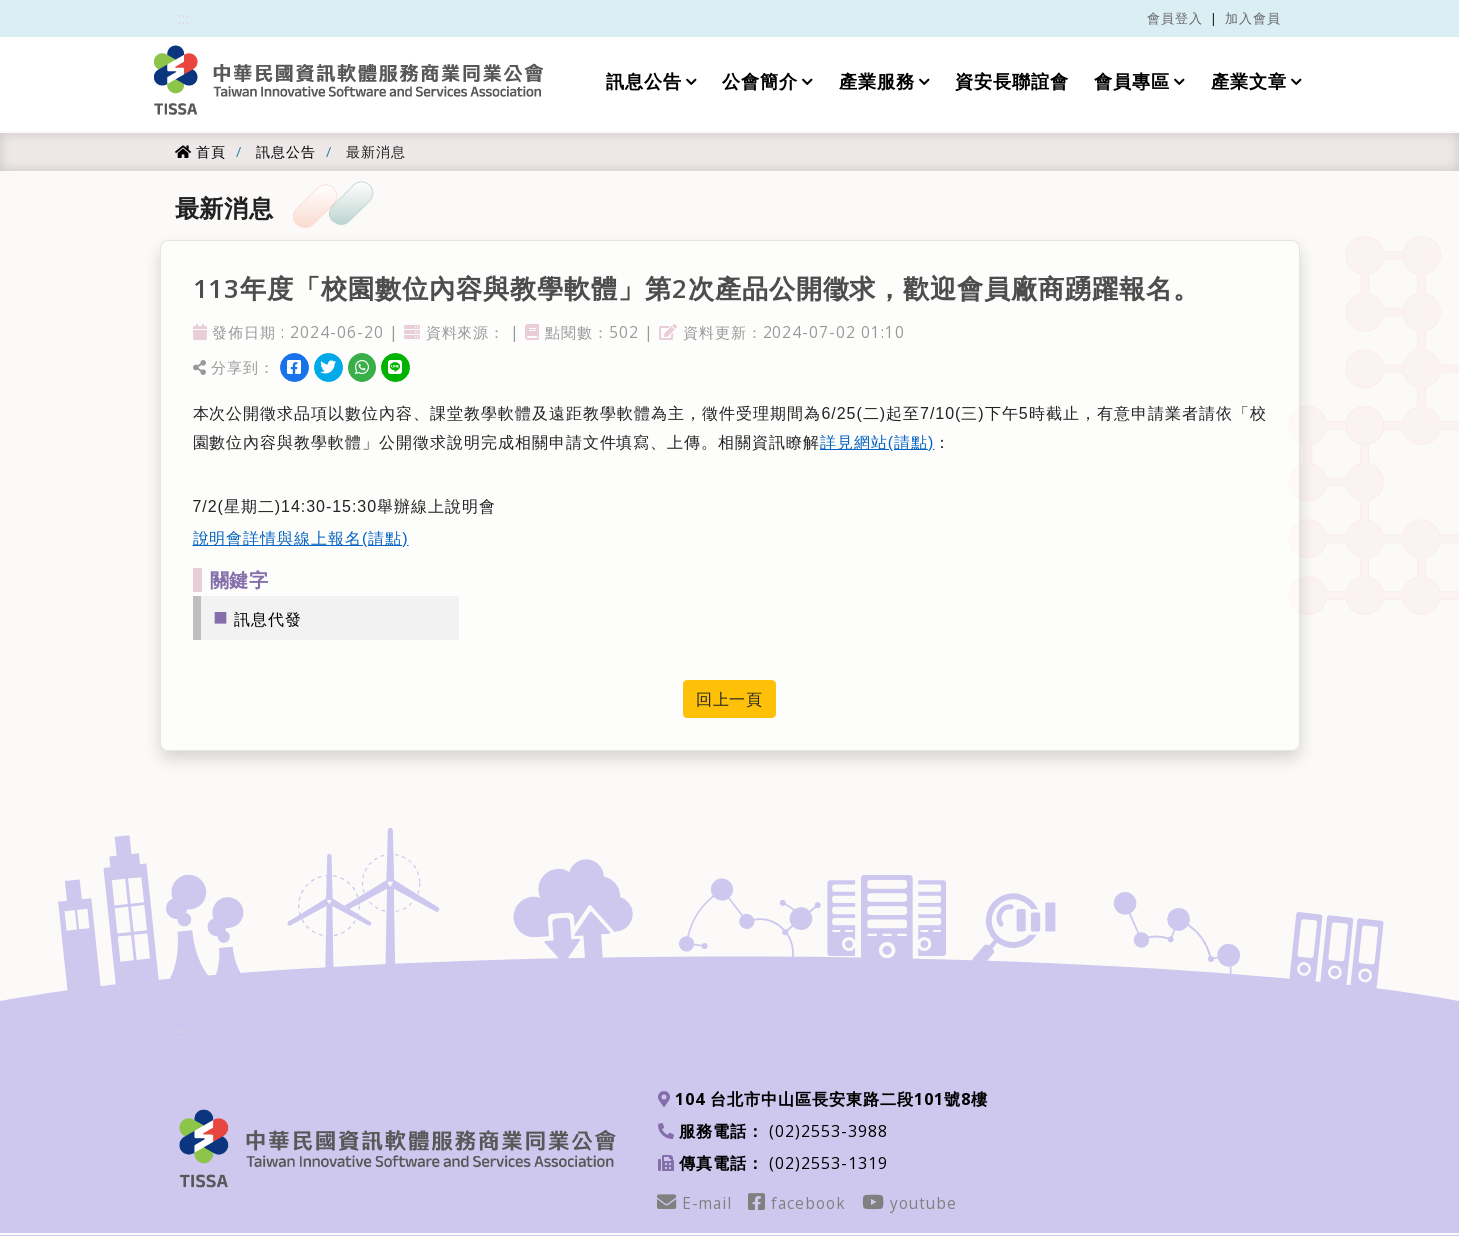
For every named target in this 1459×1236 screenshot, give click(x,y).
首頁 (201, 151)
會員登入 (1175, 18)
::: (184, 18)
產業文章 (1249, 82)
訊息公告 (643, 82)
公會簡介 (760, 82)
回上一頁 (730, 699)
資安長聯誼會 (1012, 82)
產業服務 (876, 82)
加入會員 (1253, 18)
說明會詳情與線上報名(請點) (301, 538)
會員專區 (1132, 82)
